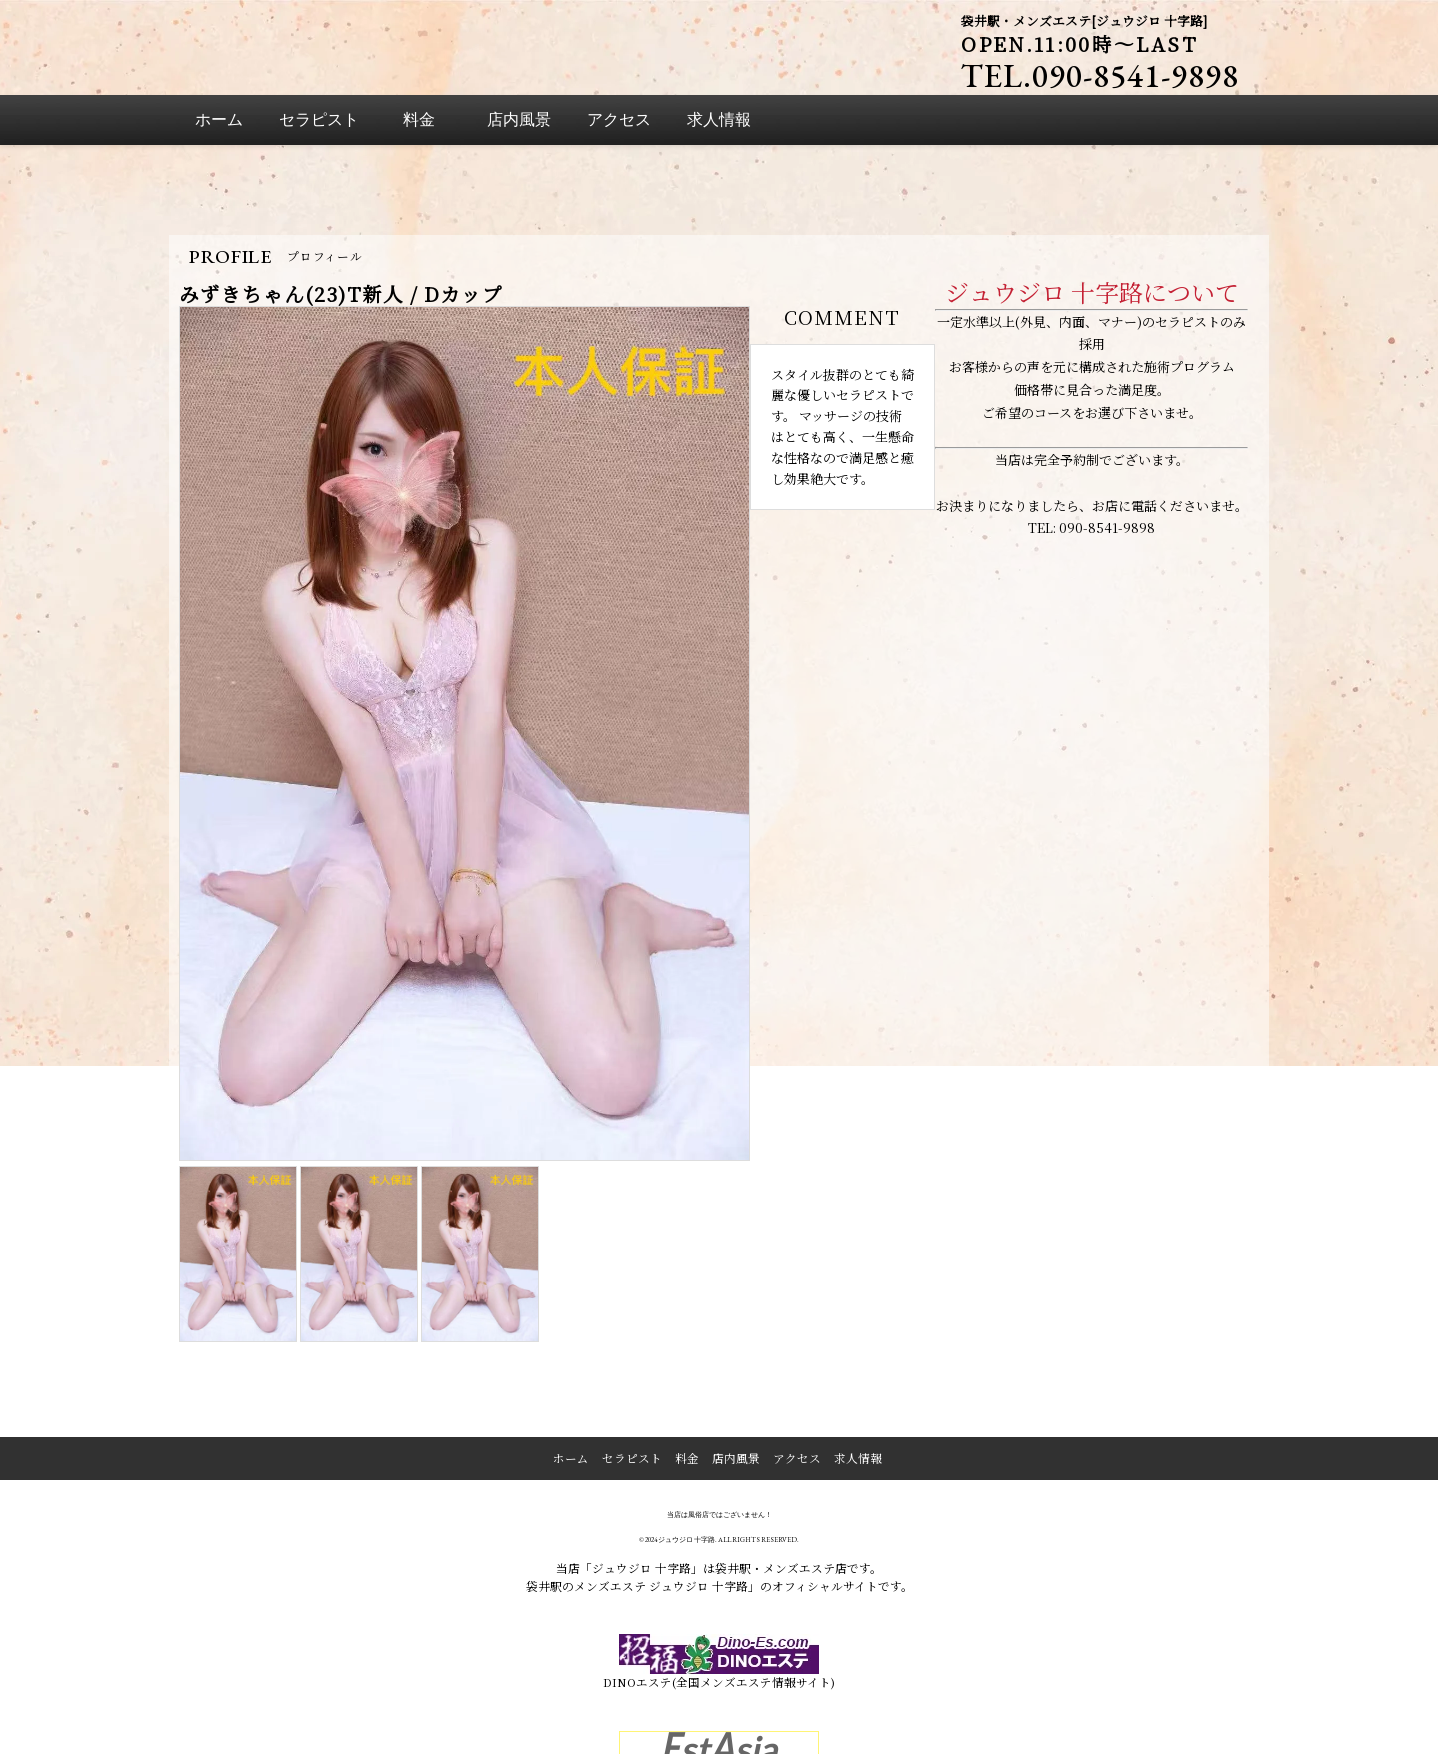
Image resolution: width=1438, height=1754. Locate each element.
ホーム (571, 1372)
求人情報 (858, 1372)
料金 (687, 1372)
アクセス (797, 1372)
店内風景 (736, 1372)
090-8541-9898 (1107, 441)
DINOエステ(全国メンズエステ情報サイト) (719, 1576)
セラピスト (632, 1372)
